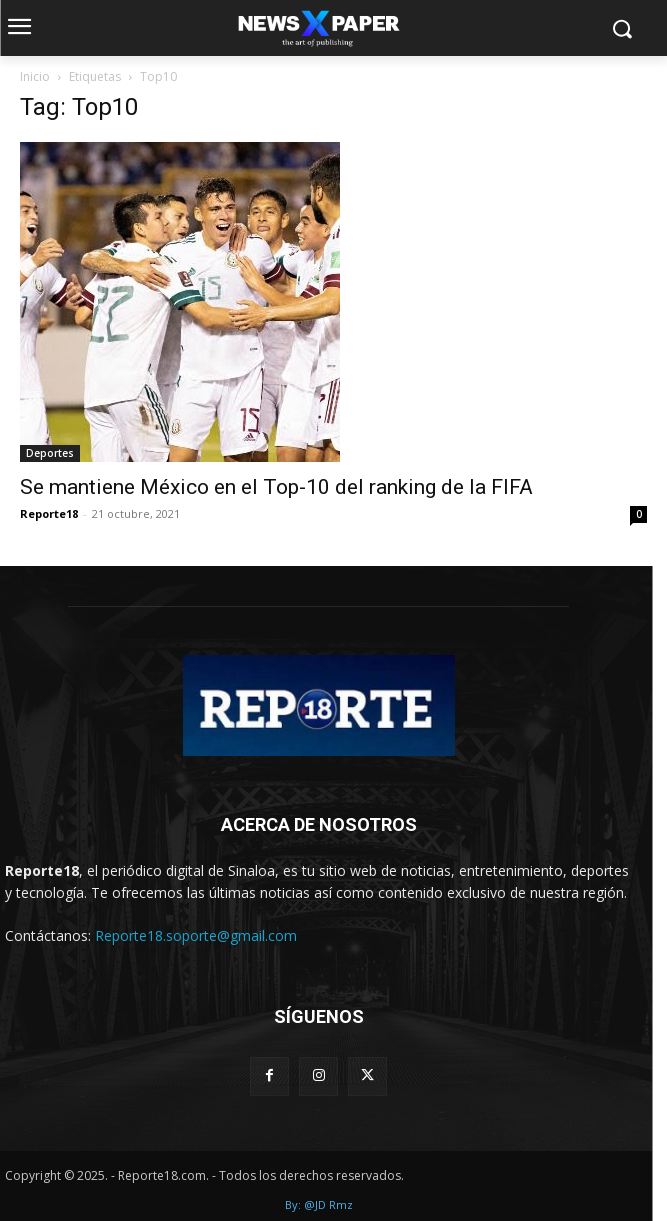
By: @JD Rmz (319, 1204)
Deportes (50, 453)
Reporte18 (49, 513)
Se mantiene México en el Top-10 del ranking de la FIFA (276, 487)
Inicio (35, 76)
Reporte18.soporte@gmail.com (196, 935)
